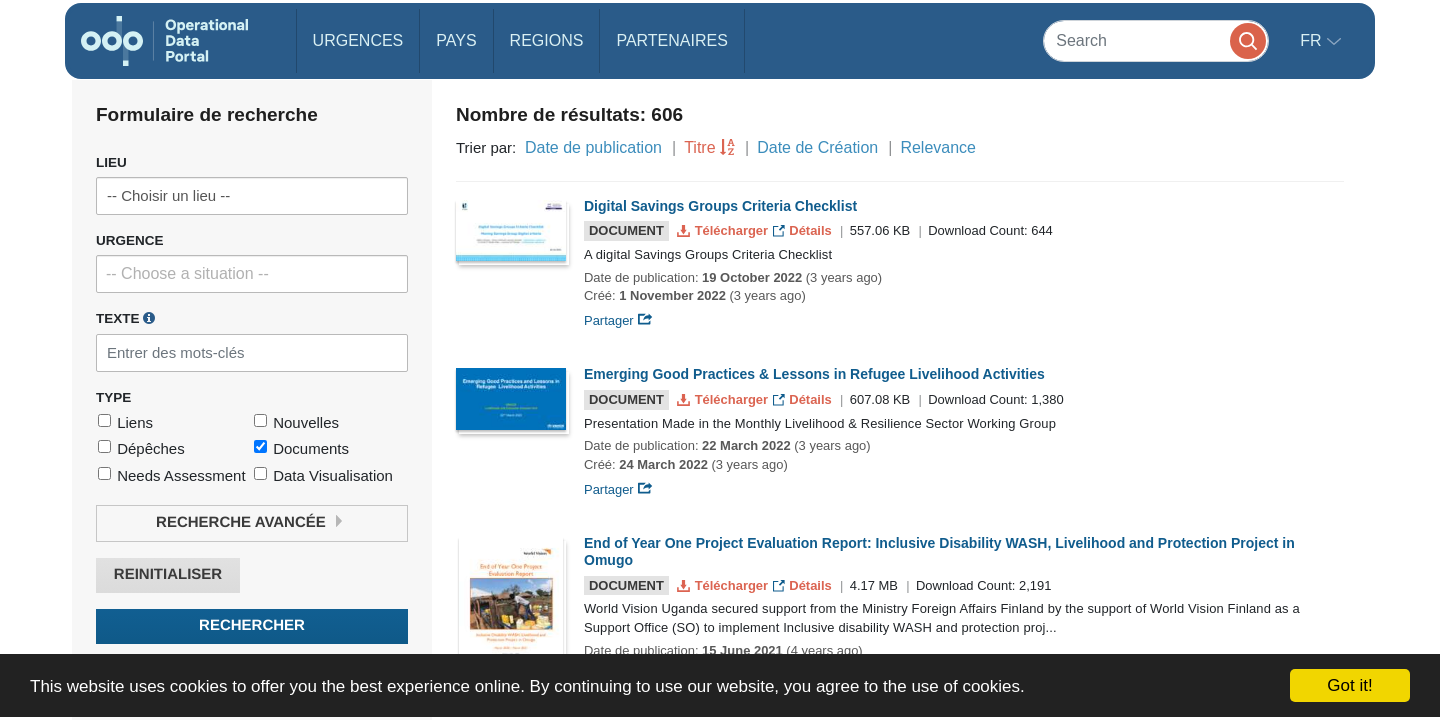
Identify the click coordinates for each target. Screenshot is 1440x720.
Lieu (111, 162)
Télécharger (724, 230)
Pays (456, 40)
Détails (804, 230)
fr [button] (1313, 40)
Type (113, 397)
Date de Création (817, 147)
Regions (547, 40)
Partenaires (671, 40)
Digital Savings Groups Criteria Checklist (720, 206)
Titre (699, 147)
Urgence (130, 240)
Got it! (1349, 685)
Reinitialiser (168, 574)
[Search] (1156, 40)
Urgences (358, 40)
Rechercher (252, 625)
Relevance (938, 147)
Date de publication (593, 147)
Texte (125, 318)
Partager (618, 320)
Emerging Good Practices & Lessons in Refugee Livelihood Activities (814, 374)
